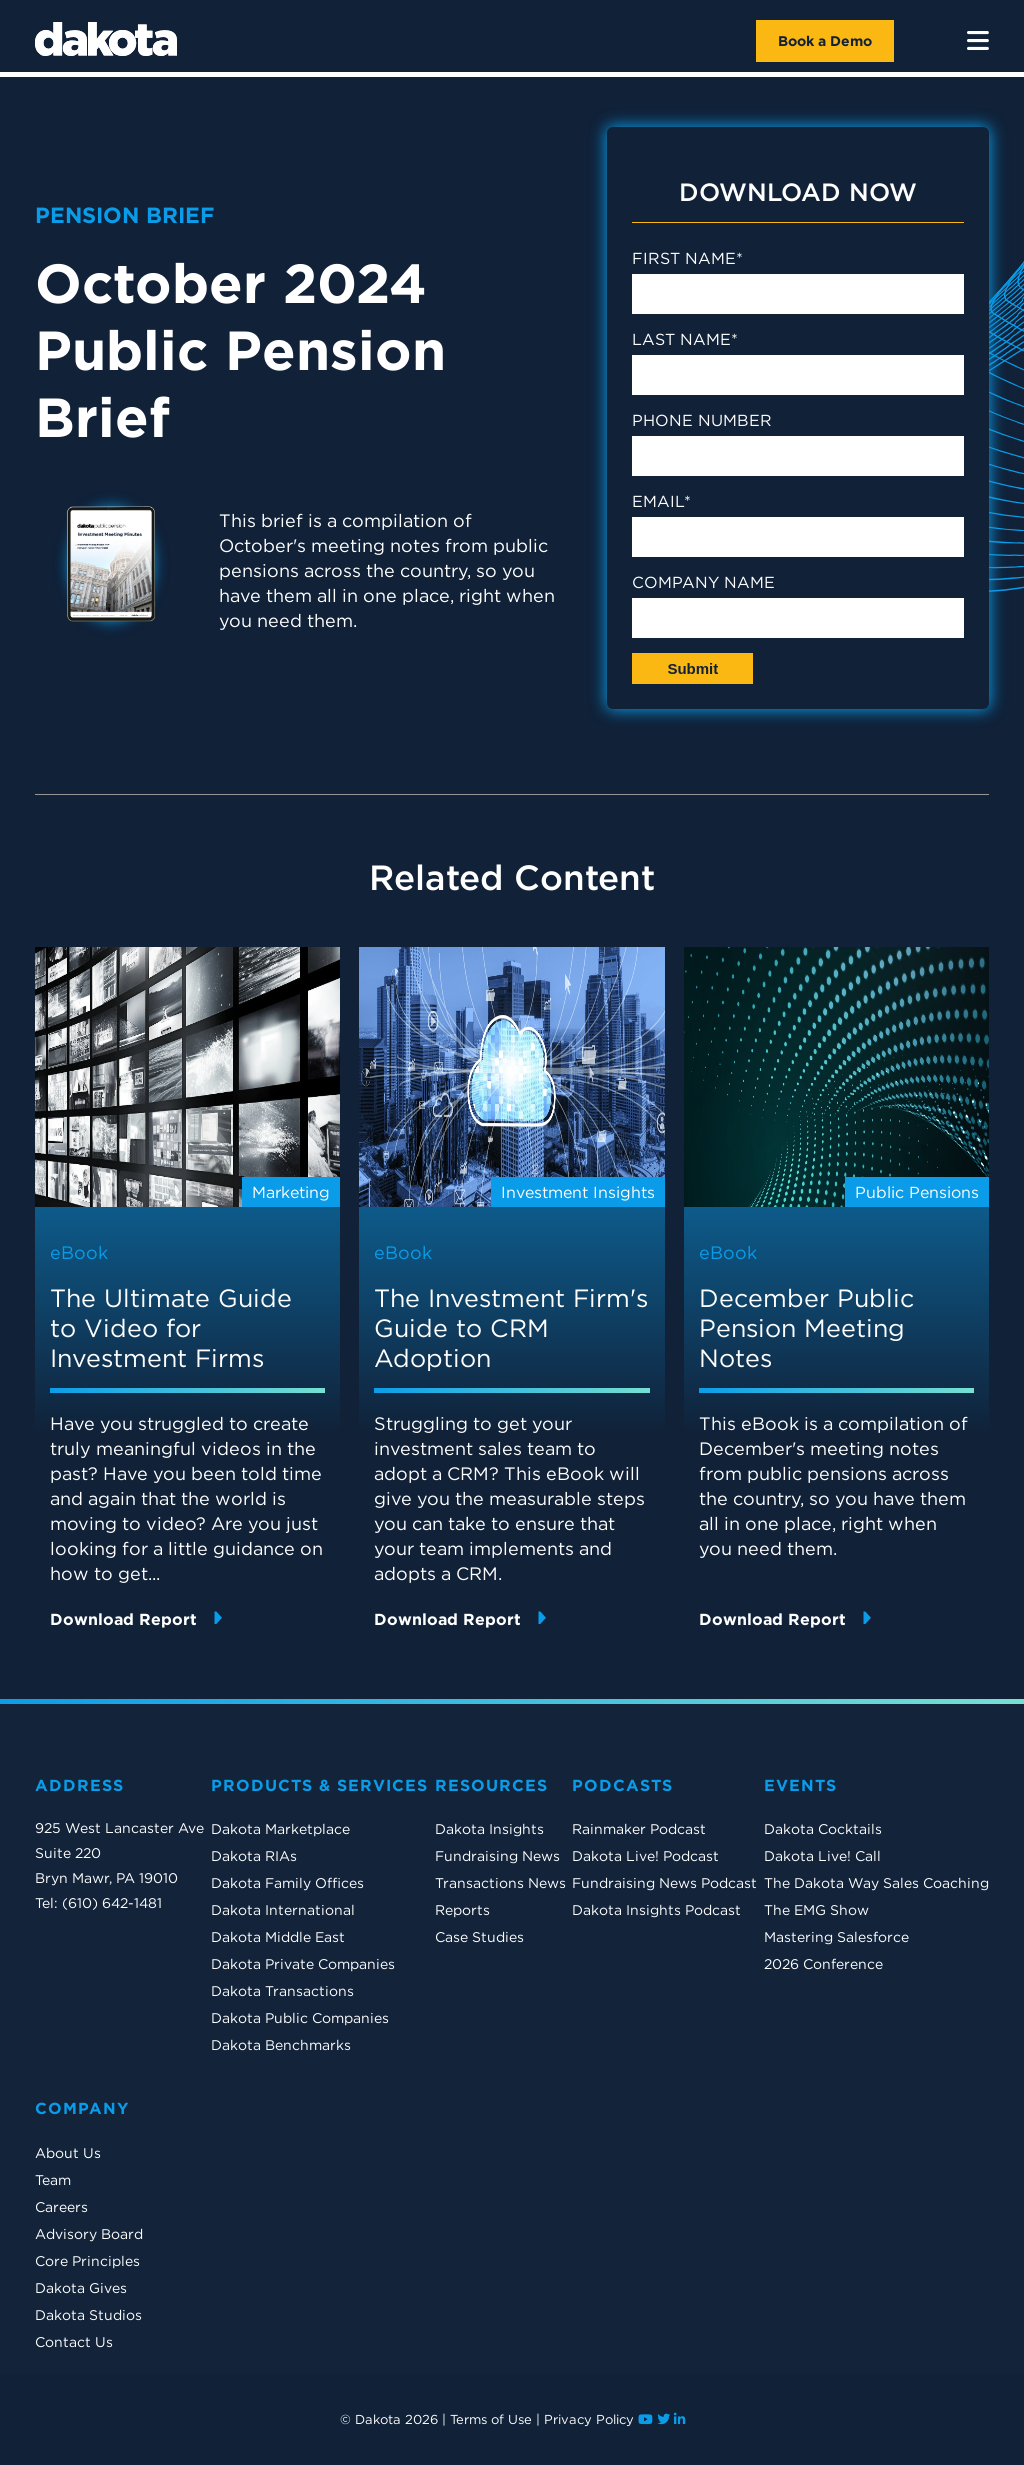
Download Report (136, 1618)
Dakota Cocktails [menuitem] (823, 1829)
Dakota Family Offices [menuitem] (287, 1883)
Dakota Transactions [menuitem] (282, 1991)
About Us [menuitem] (68, 2153)
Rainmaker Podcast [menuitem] (639, 1829)
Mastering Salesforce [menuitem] (836, 1937)
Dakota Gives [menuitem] (81, 2288)
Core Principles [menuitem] (87, 2261)
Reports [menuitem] (462, 1910)
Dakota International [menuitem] (283, 1910)
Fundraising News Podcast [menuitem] (664, 1883)
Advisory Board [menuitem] (89, 2234)
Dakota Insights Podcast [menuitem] (656, 1910)
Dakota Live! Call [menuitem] (822, 1856)
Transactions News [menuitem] (500, 1883)
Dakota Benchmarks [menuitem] (281, 2045)
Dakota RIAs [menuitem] (254, 1856)
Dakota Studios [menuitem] (88, 2315)
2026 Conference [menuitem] (823, 1964)
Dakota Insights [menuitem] (489, 1829)
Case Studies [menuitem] (479, 1937)
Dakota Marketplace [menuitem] (280, 1829)
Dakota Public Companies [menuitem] (300, 2018)
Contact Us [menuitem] (74, 2342)
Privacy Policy (589, 2419)
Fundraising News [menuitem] (497, 1856)
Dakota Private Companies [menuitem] (303, 1964)
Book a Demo (825, 41)
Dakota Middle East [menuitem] (278, 1937)
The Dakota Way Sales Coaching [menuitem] (876, 1883)
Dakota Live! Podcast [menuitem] (645, 1856)
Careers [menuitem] (61, 2207)
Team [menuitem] (53, 2180)
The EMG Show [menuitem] (816, 1910)
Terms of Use (491, 2419)
